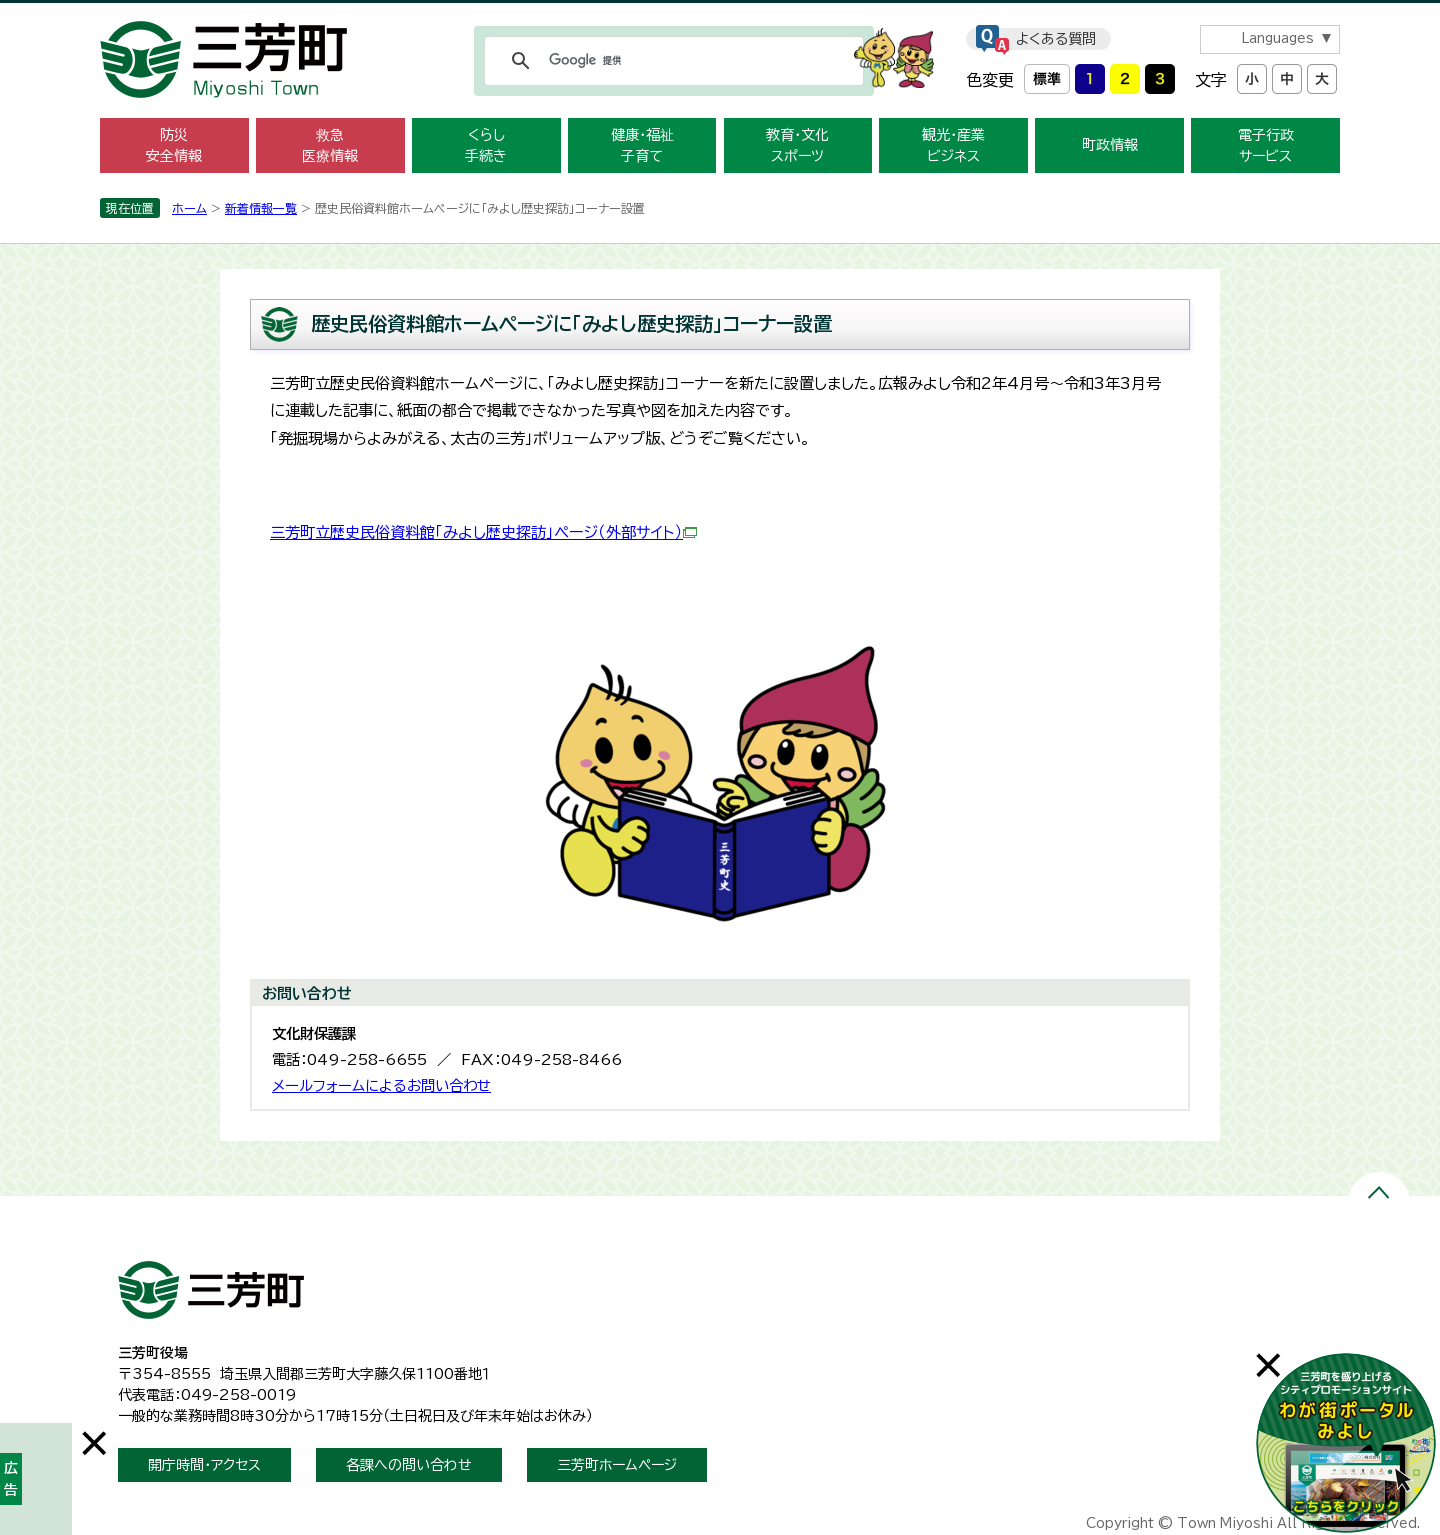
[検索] (671, 61)
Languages (1277, 38)
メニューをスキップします (720, 13)
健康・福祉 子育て (642, 145)
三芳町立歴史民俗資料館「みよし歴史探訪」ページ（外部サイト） (483, 532)
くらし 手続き (486, 145)
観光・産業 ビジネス (953, 145)
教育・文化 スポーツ (797, 145)
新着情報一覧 (261, 208)
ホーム (189, 208)
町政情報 (1110, 145)
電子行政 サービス (1266, 145)
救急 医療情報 (330, 145)
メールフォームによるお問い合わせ (381, 1085)
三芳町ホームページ (617, 1465)
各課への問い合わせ (409, 1465)
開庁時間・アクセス (204, 1465)
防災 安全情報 (174, 145)
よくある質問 (1056, 39)
